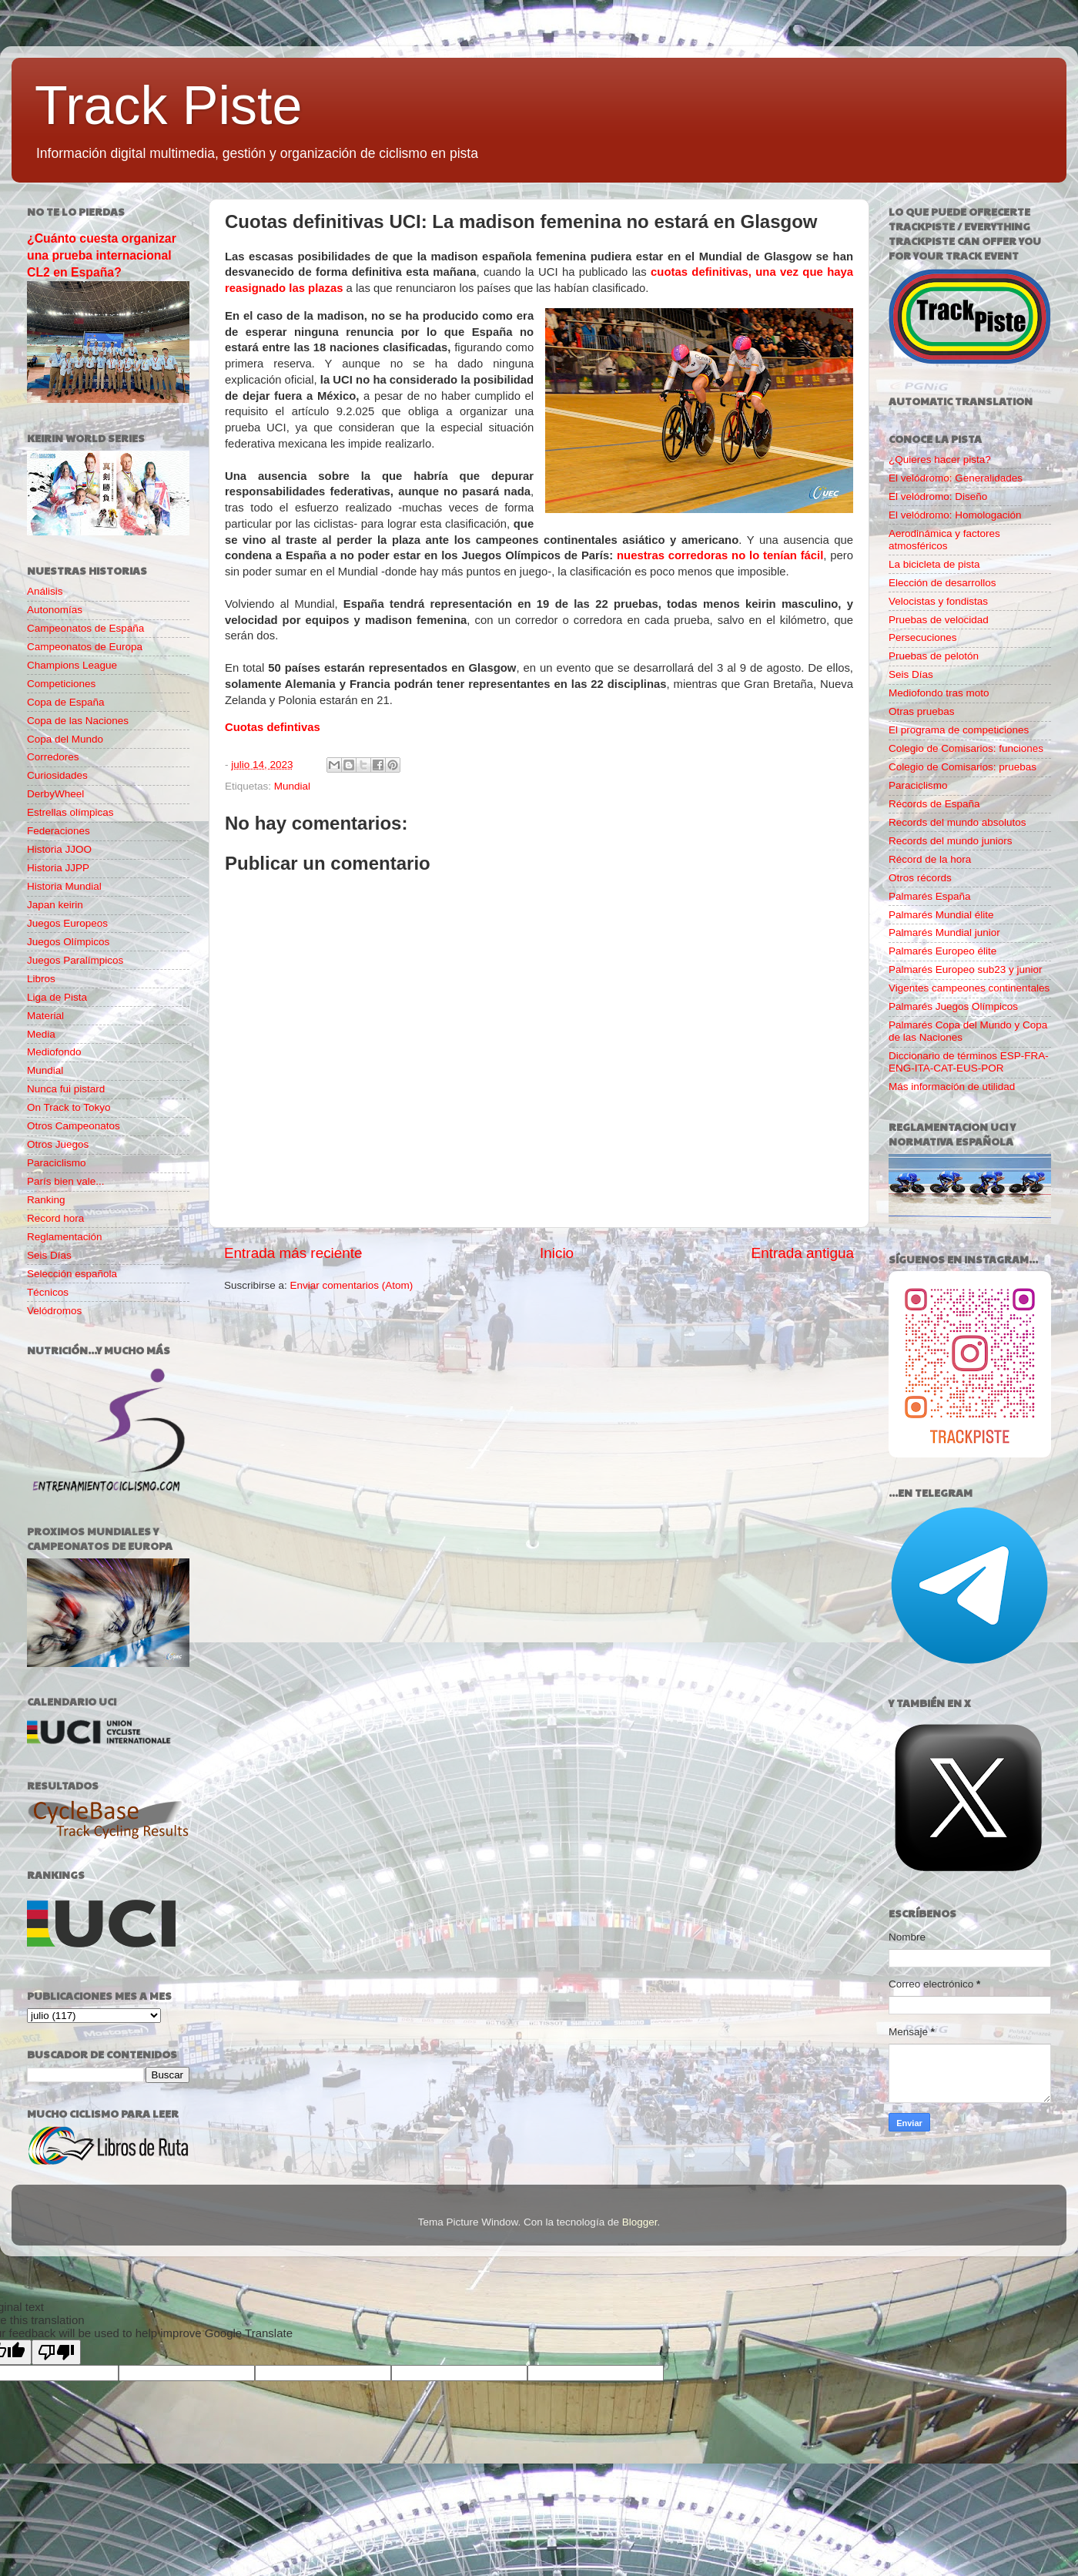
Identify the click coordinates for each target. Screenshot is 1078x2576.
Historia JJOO (59, 849)
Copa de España (66, 702)
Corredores (53, 757)
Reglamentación (64, 1237)
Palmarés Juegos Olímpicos (953, 1006)
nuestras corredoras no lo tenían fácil (720, 555)
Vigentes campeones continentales (969, 988)
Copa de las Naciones (78, 720)
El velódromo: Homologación (955, 515)
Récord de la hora (930, 859)
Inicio (557, 1253)
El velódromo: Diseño (938, 496)
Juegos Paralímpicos (75, 960)
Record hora (55, 1218)
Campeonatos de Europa (84, 646)
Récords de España (934, 804)
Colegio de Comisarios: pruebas (962, 767)
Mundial (292, 786)
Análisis (45, 591)
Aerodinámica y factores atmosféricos (944, 540)
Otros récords (920, 878)
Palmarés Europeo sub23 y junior (966, 969)
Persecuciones (923, 637)
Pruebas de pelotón (934, 656)
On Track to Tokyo (69, 1107)
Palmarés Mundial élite (941, 915)
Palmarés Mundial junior (944, 932)
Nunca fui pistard (66, 1089)
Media (41, 1034)
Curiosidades (57, 775)
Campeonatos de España (85, 628)
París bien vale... (66, 1181)
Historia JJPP (58, 868)
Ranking (46, 1200)
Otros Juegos (58, 1144)
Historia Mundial (64, 886)
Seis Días (49, 1255)
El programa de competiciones (959, 730)
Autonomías (54, 609)
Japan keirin (55, 905)
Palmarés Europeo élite (942, 951)
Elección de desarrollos (942, 583)
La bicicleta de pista (934, 564)
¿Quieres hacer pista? (940, 459)
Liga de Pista (57, 997)
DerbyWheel (55, 794)
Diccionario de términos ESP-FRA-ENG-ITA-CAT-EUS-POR (969, 1062)
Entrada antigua (803, 1253)
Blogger (640, 2222)
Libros (41, 978)
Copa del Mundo (65, 739)
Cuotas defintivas (272, 727)
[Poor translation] (56, 2352)
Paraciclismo (56, 1163)
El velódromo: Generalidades (956, 478)
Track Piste (168, 105)
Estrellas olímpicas (70, 812)
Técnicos (48, 1292)
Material (45, 1015)
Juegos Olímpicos (68, 942)
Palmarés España (930, 896)
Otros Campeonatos (73, 1126)
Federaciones (58, 831)
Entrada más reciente (293, 1253)
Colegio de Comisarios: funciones (966, 748)
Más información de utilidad (952, 1086)
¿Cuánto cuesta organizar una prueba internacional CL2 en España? (101, 255)
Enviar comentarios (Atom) (351, 1285)
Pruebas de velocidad (939, 620)
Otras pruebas (922, 711)
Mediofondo (54, 1052)
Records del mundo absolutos (957, 822)
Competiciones (61, 683)
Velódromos (54, 1311)
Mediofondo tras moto (939, 693)
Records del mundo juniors (951, 841)
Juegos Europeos (67, 923)
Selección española (72, 1274)
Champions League (72, 665)
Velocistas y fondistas (938, 601)
